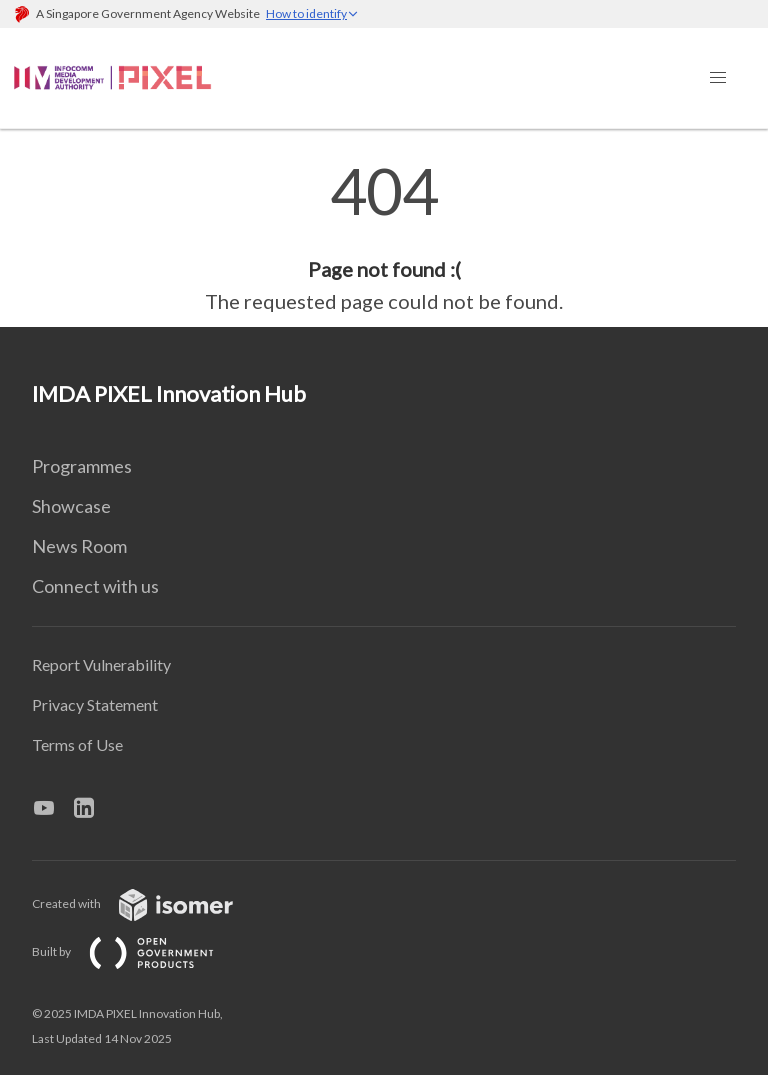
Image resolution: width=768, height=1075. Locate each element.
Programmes (82, 466)
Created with (148, 903)
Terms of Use (77, 744)
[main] (384, 238)
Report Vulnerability (101, 664)
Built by (139, 951)
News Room (79, 546)
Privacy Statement (95, 704)
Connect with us (95, 586)
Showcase (71, 506)
